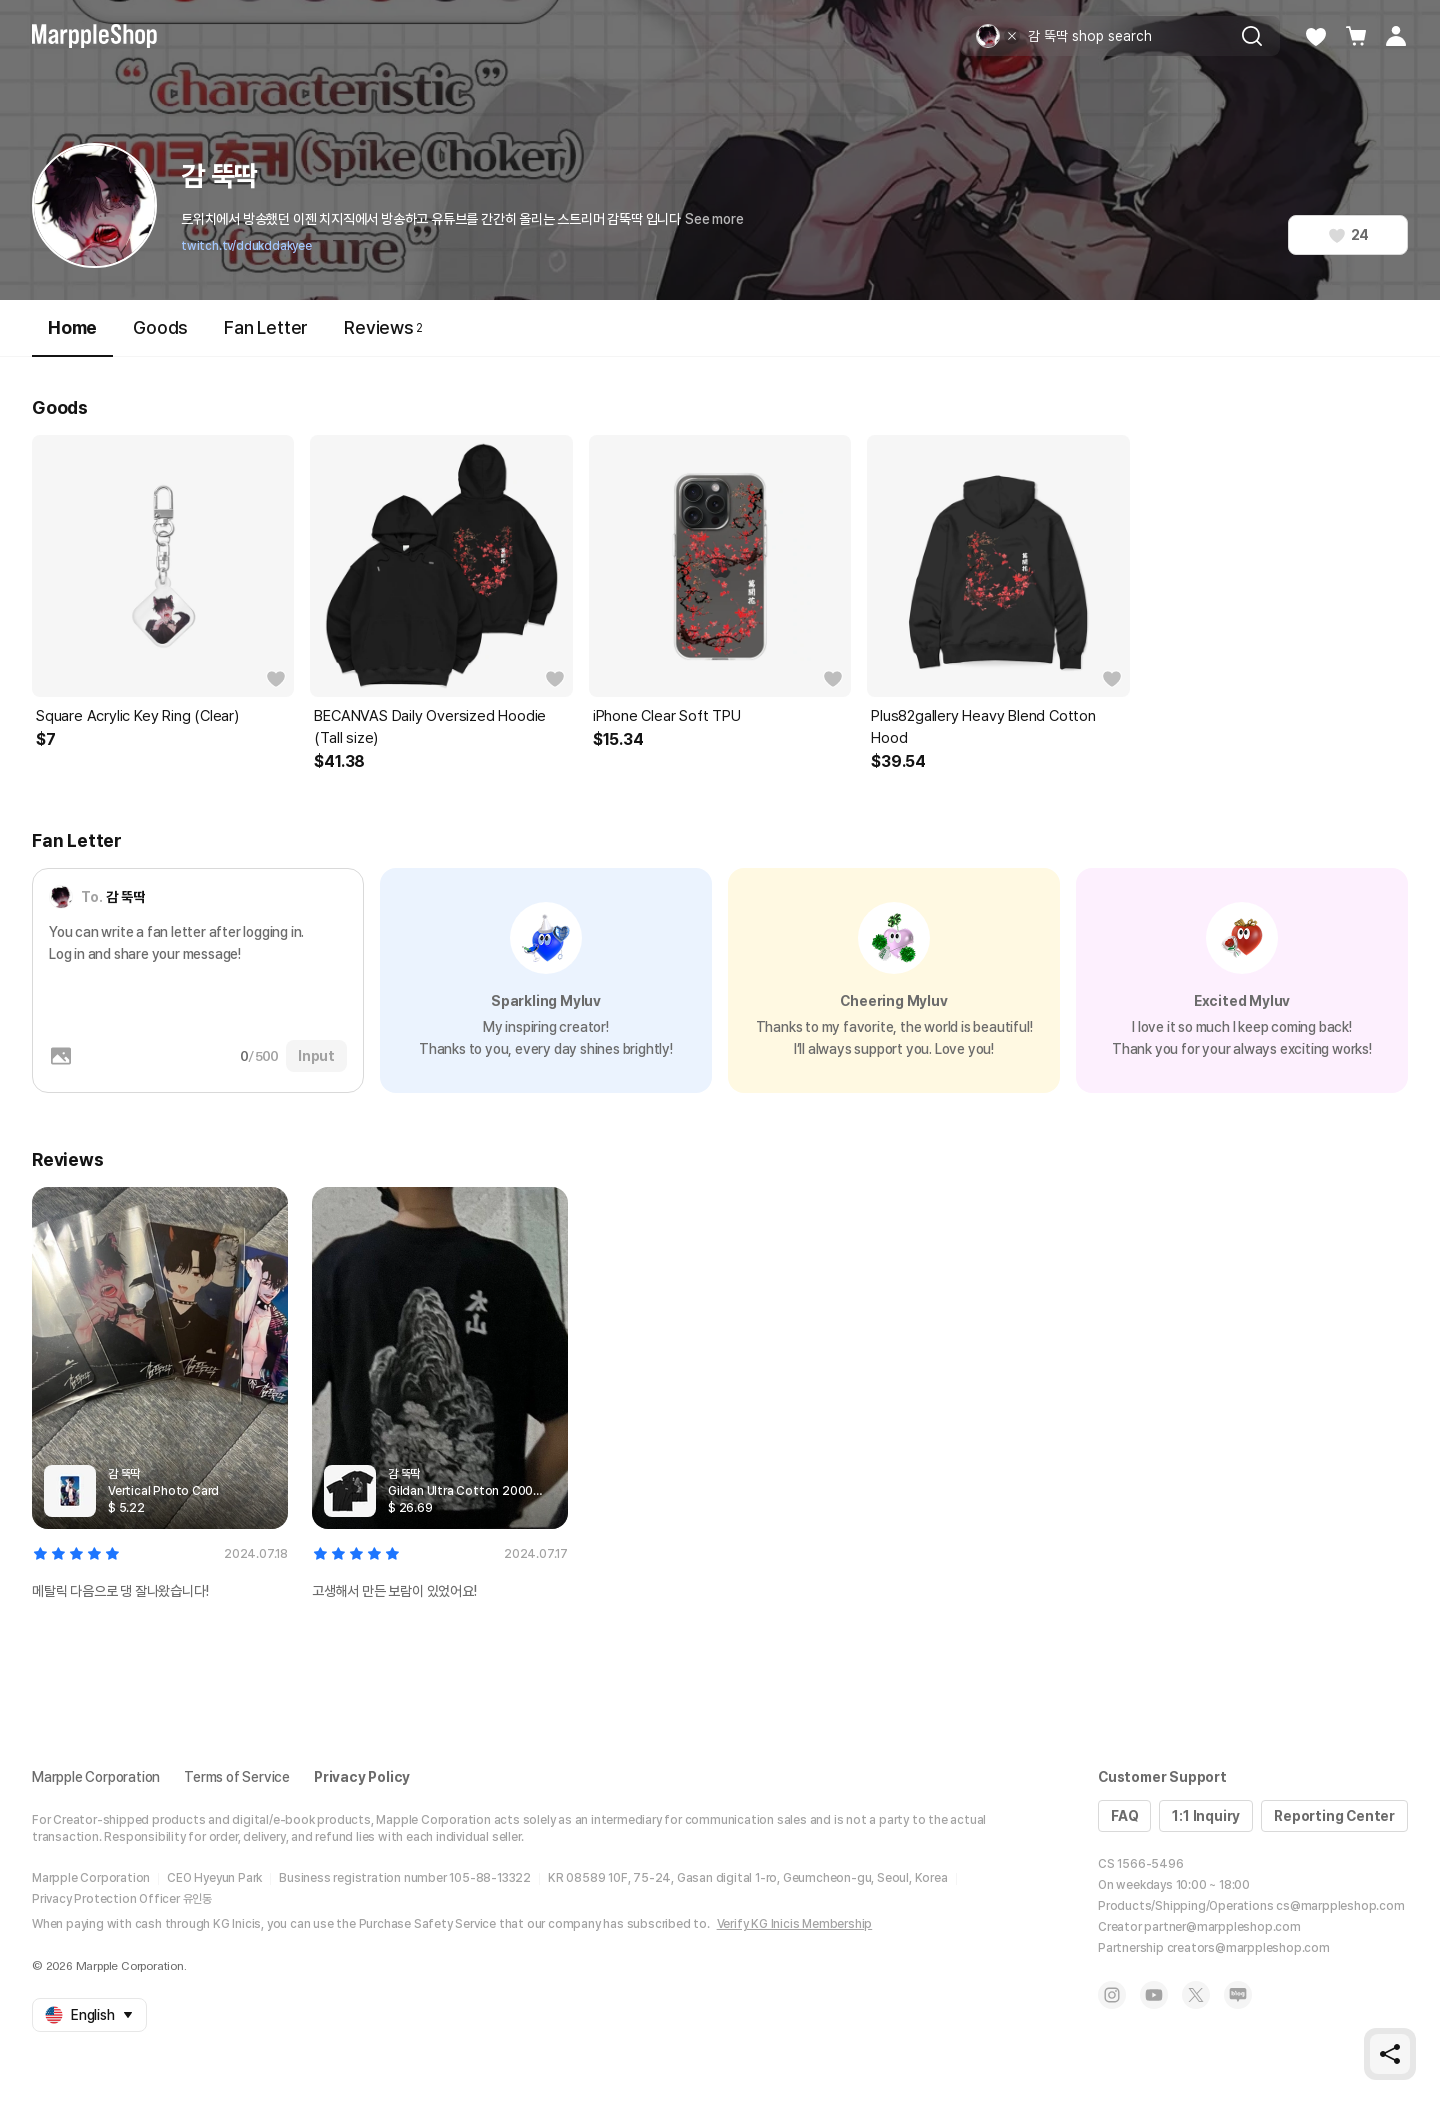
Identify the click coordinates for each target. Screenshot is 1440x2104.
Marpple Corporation (96, 1777)
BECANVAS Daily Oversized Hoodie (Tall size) (430, 727)
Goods (160, 327)
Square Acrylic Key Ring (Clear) (137, 716)
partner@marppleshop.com (1222, 1927)
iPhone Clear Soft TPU (667, 716)
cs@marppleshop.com (1340, 1906)
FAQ (1124, 1816)
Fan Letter (266, 327)
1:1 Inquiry (1206, 1816)
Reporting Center (1334, 1816)
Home (72, 336)
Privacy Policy (362, 1777)
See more (714, 219)
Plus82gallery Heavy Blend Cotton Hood (983, 727)
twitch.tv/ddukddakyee (246, 246)
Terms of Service (237, 1777)
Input (316, 1056)
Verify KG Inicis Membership (795, 1924)
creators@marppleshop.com (1248, 1948)
